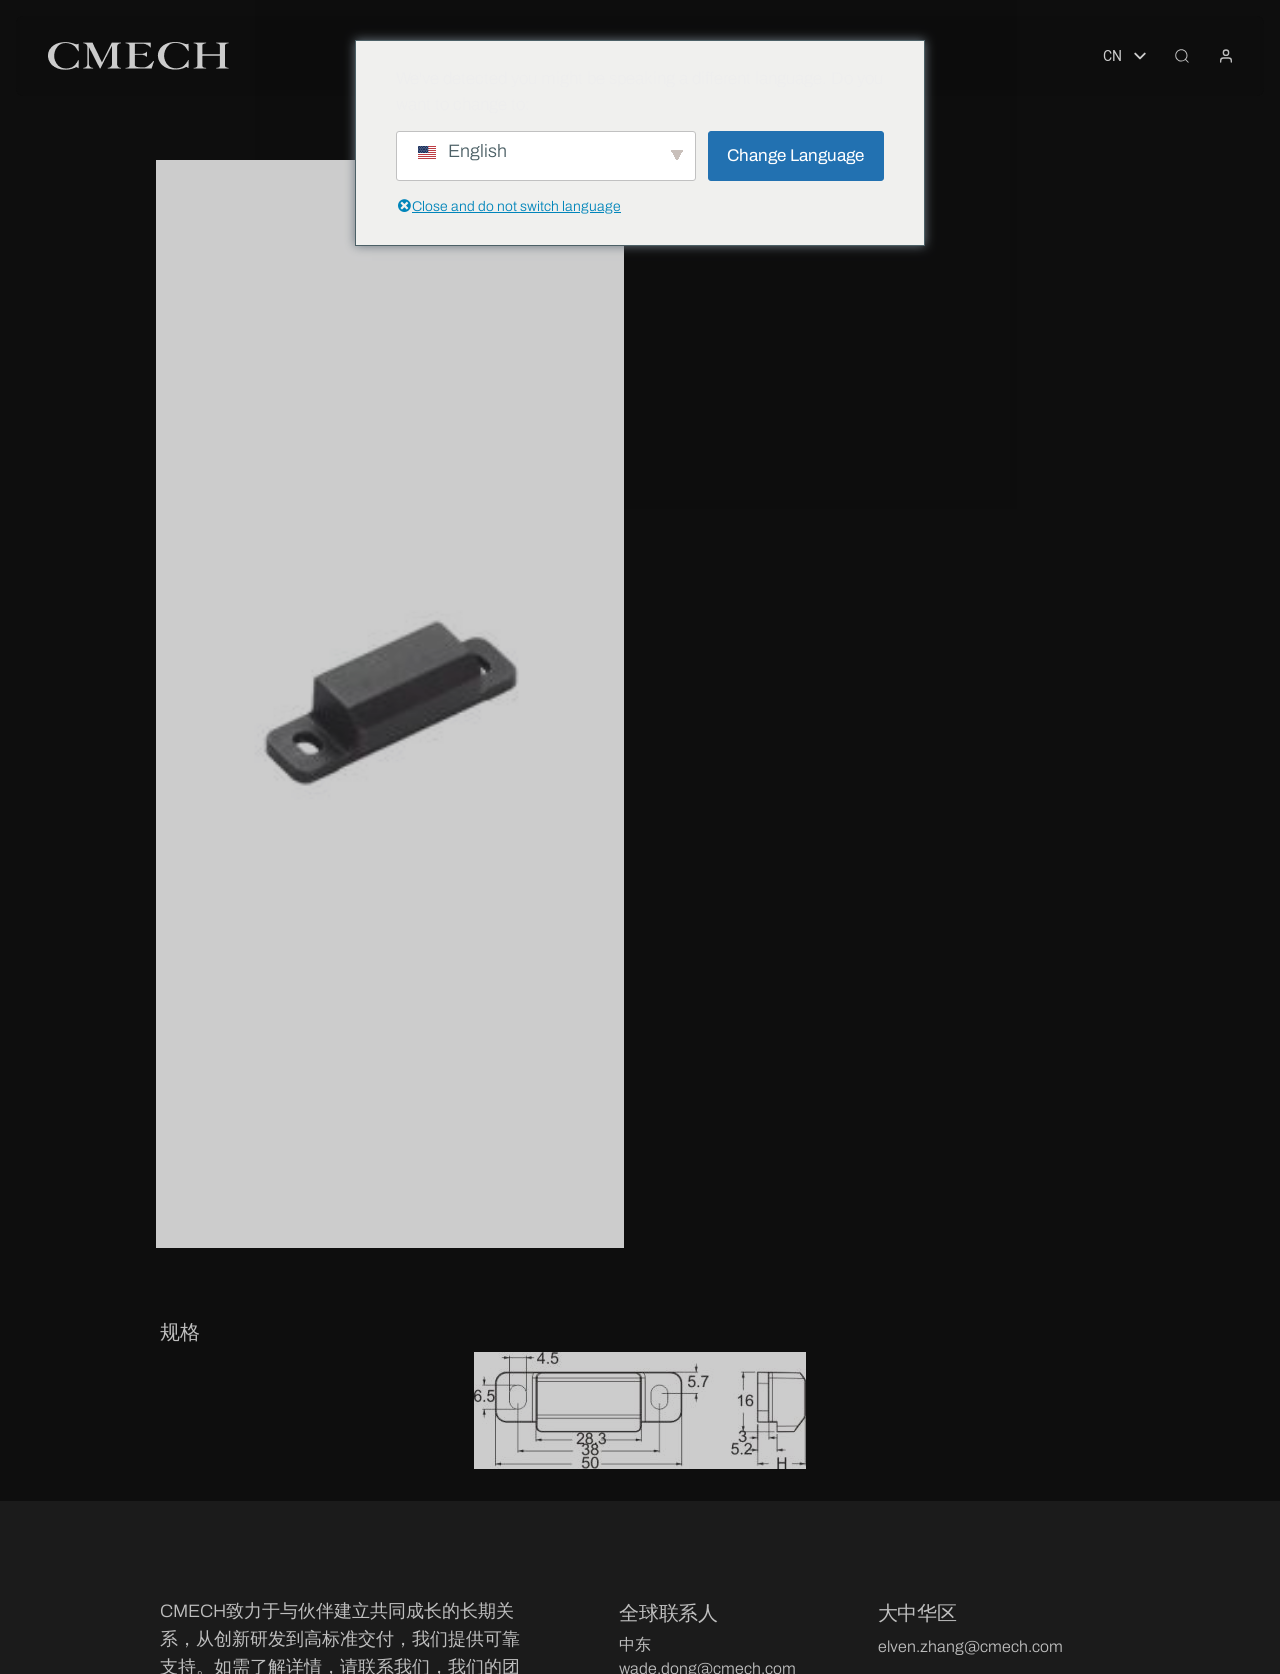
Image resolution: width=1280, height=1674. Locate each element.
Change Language (795, 155)
